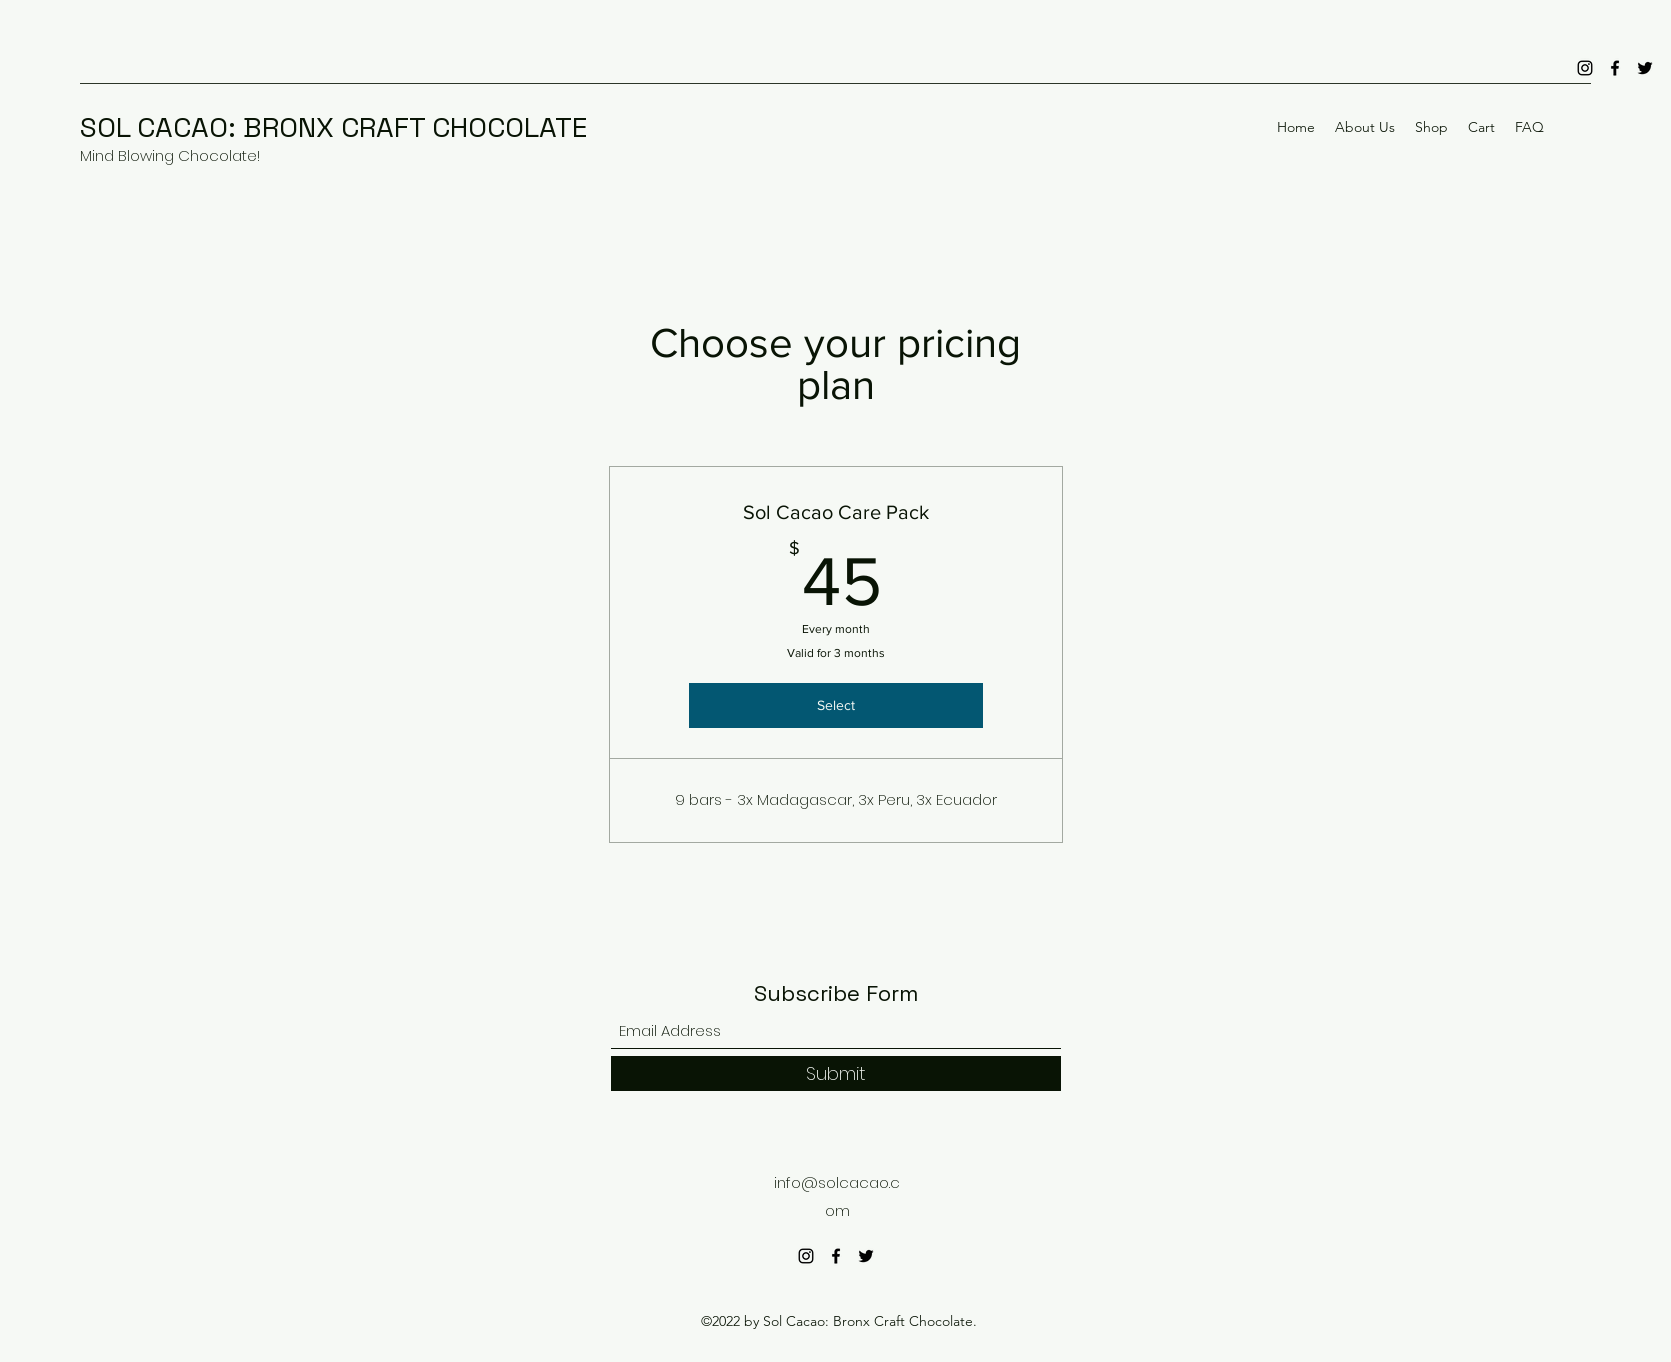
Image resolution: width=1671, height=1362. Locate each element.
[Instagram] (1585, 68)
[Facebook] (1615, 68)
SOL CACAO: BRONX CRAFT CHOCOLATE (333, 127)
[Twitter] (1645, 68)
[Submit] (836, 1073)
